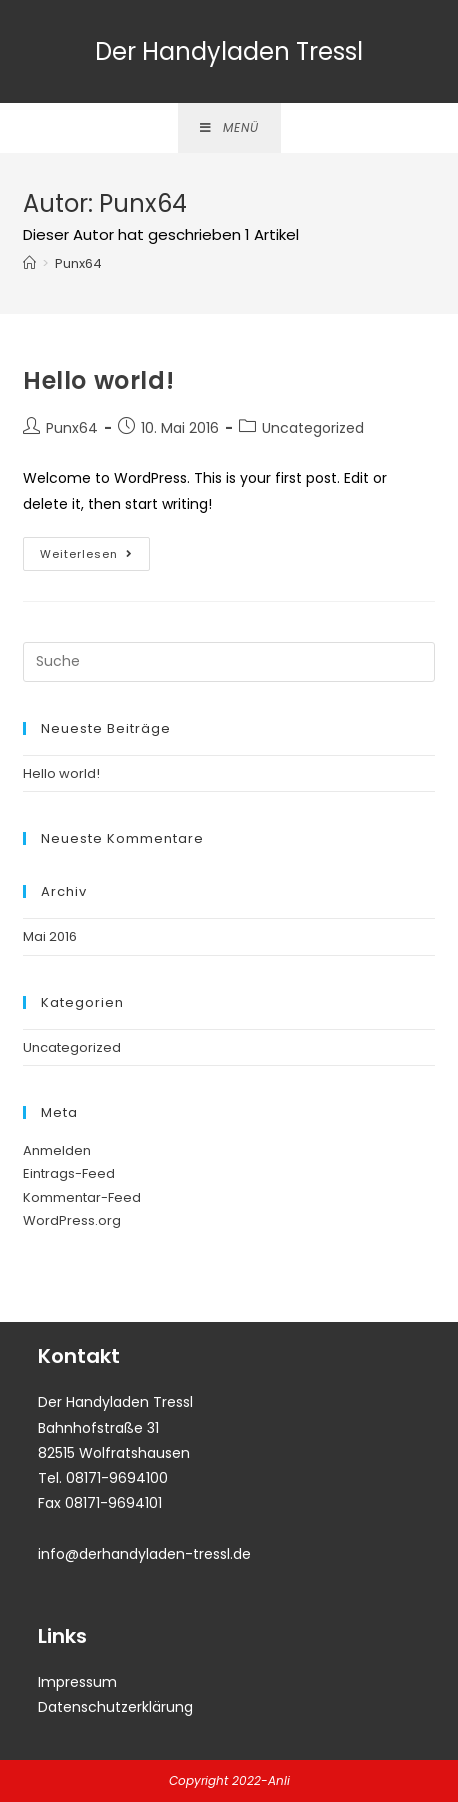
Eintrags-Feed (69, 1173)
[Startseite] (29, 263)
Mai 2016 (50, 936)
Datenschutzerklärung (115, 1707)
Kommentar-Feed (82, 1197)
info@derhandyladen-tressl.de (144, 1554)
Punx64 (72, 428)
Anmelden (57, 1150)
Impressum (77, 1682)
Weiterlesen (95, 557)
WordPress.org (72, 1220)
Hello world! (98, 380)
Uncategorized (313, 428)
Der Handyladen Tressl (229, 51)
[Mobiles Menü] (229, 128)
